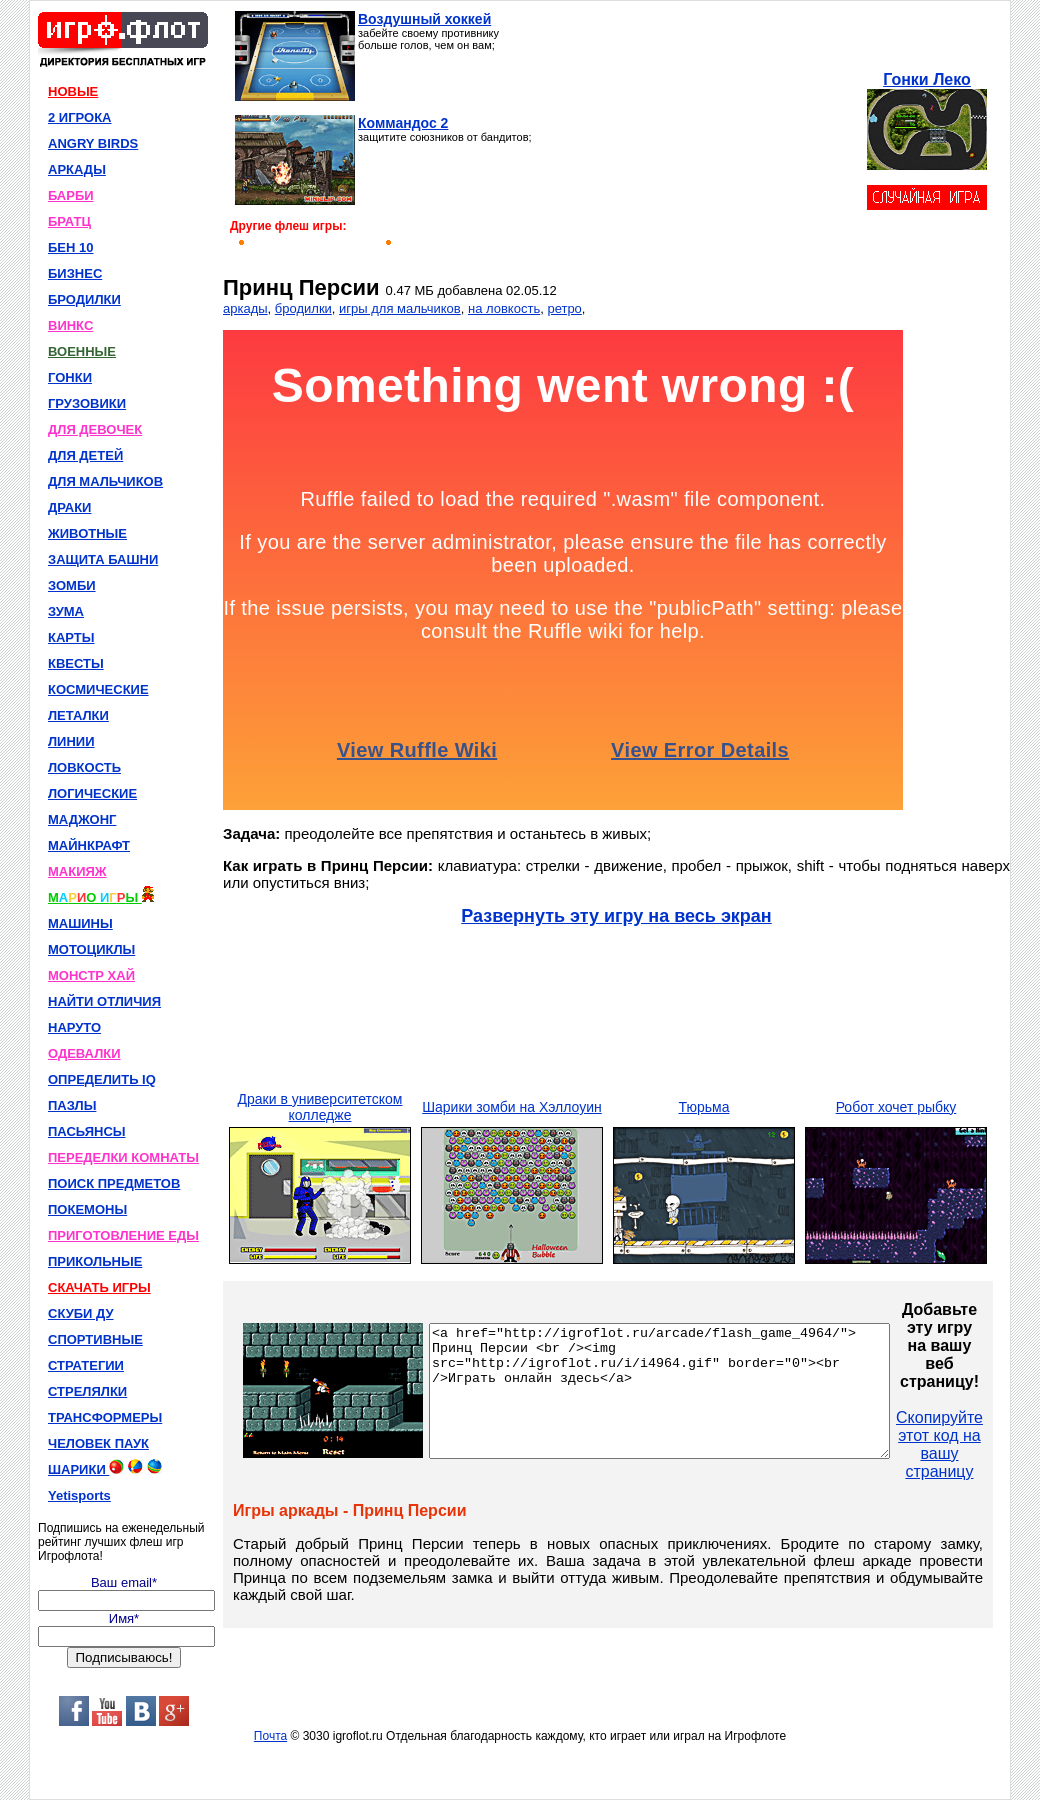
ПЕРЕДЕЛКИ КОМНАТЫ (123, 1157)
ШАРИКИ (105, 1468)
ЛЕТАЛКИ (78, 715)
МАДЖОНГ (82, 819)
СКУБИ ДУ (81, 1313)
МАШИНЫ (80, 923)
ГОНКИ (70, 377)
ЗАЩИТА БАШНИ (103, 559)
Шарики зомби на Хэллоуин (512, 1107)
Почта (270, 1736)
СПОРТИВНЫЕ (95, 1339)
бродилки (303, 308)
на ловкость (504, 308)
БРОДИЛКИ (84, 299)
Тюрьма (704, 1107)
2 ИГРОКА (80, 117)
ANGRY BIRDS (93, 143)
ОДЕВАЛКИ (84, 1053)
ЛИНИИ (71, 741)
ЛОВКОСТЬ (84, 767)
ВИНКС (70, 325)
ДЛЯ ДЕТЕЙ (85, 455)
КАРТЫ (71, 637)
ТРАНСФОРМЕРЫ (105, 1417)
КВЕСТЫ (76, 663)
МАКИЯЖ (77, 871)
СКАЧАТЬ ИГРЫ (99, 1287)
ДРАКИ (69, 507)
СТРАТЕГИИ (86, 1365)
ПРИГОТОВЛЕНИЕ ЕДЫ (123, 1235)
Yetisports (79, 1495)
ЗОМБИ (72, 585)
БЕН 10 (70, 247)
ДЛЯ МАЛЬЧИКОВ (105, 481)
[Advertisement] (697, 136)
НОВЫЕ (73, 91)
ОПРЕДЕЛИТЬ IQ (102, 1079)
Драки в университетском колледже (320, 1107)
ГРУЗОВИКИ (87, 403)
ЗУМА (66, 611)
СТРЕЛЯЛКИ (87, 1391)
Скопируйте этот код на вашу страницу (994, 1444)
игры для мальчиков (400, 308)
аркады (245, 308)
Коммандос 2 (403, 123)
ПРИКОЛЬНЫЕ (95, 1261)
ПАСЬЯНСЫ (87, 1131)
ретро (564, 308)
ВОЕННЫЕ (82, 351)
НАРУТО (74, 1027)
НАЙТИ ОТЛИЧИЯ (104, 1001)
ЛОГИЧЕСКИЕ (92, 793)
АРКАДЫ (77, 169)
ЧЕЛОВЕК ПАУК (98, 1443)
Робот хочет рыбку (896, 1107)
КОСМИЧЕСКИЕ (98, 689)
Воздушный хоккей (424, 19)
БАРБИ (71, 195)
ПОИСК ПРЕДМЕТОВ (114, 1183)
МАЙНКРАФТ (89, 845)
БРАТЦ (69, 221)
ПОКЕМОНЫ (87, 1209)
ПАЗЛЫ (72, 1105)
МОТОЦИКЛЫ (91, 949)
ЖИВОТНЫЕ (87, 533)
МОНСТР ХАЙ (91, 975)
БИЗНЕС (75, 273)
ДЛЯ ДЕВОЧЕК (95, 429)
